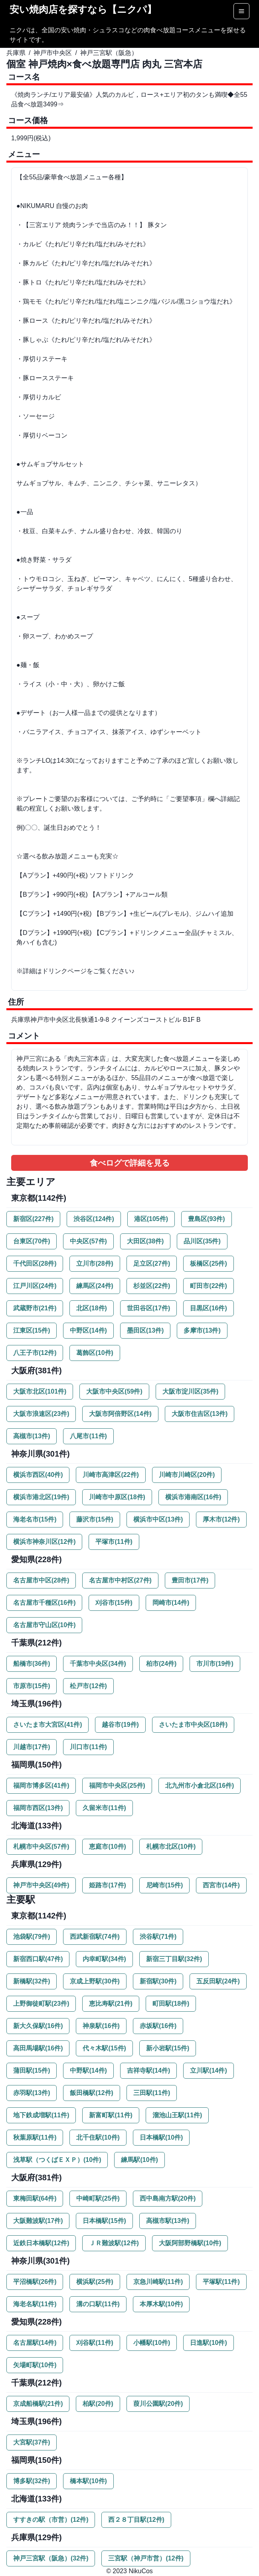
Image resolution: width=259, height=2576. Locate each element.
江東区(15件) (31, 1330)
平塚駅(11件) (221, 2281)
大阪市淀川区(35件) (190, 1391)
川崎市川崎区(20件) (187, 1474)
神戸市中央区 (53, 52)
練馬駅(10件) (139, 2159)
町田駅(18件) (170, 2003)
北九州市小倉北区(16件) (199, 1785)
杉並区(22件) (151, 1285)
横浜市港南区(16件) (193, 1497)
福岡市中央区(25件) (117, 1785)
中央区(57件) (88, 1241)
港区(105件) (151, 1218)
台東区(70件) (31, 1241)
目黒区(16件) (208, 1308)
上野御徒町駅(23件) (41, 2003)
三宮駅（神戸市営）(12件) (145, 2558)
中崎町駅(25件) (97, 2198)
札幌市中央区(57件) (41, 1846)
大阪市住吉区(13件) (199, 1413)
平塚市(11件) (113, 1541)
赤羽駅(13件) (31, 2092)
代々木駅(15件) (104, 2048)
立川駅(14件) (208, 2070)
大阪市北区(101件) (39, 1391)
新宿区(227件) (33, 1218)
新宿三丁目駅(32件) (174, 1959)
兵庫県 (16, 52)
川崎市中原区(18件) (117, 1497)
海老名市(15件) (34, 1519)
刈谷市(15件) (113, 1602)
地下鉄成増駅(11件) (41, 2115)
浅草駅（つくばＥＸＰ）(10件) (57, 2159)
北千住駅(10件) (97, 2137)
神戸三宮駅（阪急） (109, 52)
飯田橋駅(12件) (91, 2092)
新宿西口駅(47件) (38, 1959)
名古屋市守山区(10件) (44, 1625)
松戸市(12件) (88, 1686)
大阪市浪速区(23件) (41, 1413)
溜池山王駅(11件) (177, 2115)
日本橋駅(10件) (161, 2137)
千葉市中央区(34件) (98, 1663)
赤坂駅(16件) (158, 2025)
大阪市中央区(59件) (114, 1391)
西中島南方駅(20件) (168, 2198)
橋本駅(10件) (88, 2481)
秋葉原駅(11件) (34, 2137)
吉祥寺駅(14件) (148, 2070)
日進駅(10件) (208, 2342)
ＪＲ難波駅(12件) (113, 2243)
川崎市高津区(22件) (110, 1474)
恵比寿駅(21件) (110, 2003)
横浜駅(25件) (94, 2281)
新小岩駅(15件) (167, 2048)
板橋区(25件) (208, 1263)
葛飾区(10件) (94, 1352)
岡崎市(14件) (170, 1602)
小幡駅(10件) (151, 2342)
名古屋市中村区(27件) (120, 1580)
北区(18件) (91, 1308)
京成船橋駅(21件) (38, 2403)
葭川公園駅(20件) (158, 2403)
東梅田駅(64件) (34, 2198)
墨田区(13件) (145, 1330)
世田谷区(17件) (148, 1308)
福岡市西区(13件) (38, 1807)
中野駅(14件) (88, 2070)
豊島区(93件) (206, 1218)
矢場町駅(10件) (34, 2365)
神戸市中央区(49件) (41, 1885)
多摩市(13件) (202, 1330)
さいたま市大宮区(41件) (47, 1724)
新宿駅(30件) (158, 1981)
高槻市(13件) (31, 1436)
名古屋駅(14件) (34, 2342)
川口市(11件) (88, 1747)
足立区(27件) (151, 1263)
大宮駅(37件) (31, 2442)
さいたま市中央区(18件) (193, 1724)
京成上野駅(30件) (94, 1981)
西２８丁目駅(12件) (136, 2519)
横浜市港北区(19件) (41, 1497)
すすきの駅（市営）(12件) (50, 2519)
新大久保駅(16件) (38, 2025)
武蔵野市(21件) (34, 1308)
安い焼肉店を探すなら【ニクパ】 (83, 9)
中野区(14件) (88, 1330)
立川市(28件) (94, 1263)
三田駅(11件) (151, 2092)
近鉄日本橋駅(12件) (41, 2243)
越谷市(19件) (120, 1724)
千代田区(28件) (34, 1263)
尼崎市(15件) (164, 1885)
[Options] (241, 11)
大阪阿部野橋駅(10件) (190, 2243)
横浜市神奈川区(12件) (44, 1541)
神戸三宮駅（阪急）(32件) (50, 2558)
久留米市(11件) (104, 1807)
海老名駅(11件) (34, 2304)
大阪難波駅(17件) (38, 2220)
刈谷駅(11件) (94, 2342)
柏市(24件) (161, 1663)
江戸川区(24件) (34, 1285)
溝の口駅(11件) (97, 2304)
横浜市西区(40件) (38, 1474)
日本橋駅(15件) (104, 2220)
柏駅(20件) (98, 2403)
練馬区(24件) (94, 1285)
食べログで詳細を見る (130, 1162)
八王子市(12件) (34, 1352)
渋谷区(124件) (93, 1218)
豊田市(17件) (190, 1580)
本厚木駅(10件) (161, 2304)
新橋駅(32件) (31, 1981)
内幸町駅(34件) (104, 1959)
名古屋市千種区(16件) (44, 1602)
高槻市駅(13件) (167, 2220)
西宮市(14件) (221, 1885)
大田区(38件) (145, 1241)
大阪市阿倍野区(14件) (120, 1413)
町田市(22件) (208, 1285)
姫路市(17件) (107, 1885)
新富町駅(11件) (110, 2115)
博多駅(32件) (31, 2481)
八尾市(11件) (88, 1436)
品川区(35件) (202, 1241)
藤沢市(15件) (94, 1519)
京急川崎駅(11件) (158, 2281)
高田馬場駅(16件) (38, 2048)
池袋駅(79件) (31, 1936)
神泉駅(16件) (101, 2025)
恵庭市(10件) (107, 1846)
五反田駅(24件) (217, 1981)
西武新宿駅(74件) (94, 1936)
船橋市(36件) (31, 1663)
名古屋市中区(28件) (41, 1580)
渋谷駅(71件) (158, 1936)
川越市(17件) (31, 1747)
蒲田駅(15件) (31, 2070)
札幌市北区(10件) (171, 1846)
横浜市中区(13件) (158, 1519)
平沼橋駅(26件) (34, 2281)
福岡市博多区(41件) (41, 1785)
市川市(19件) (214, 1663)
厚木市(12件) (221, 1519)
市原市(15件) (31, 1686)
